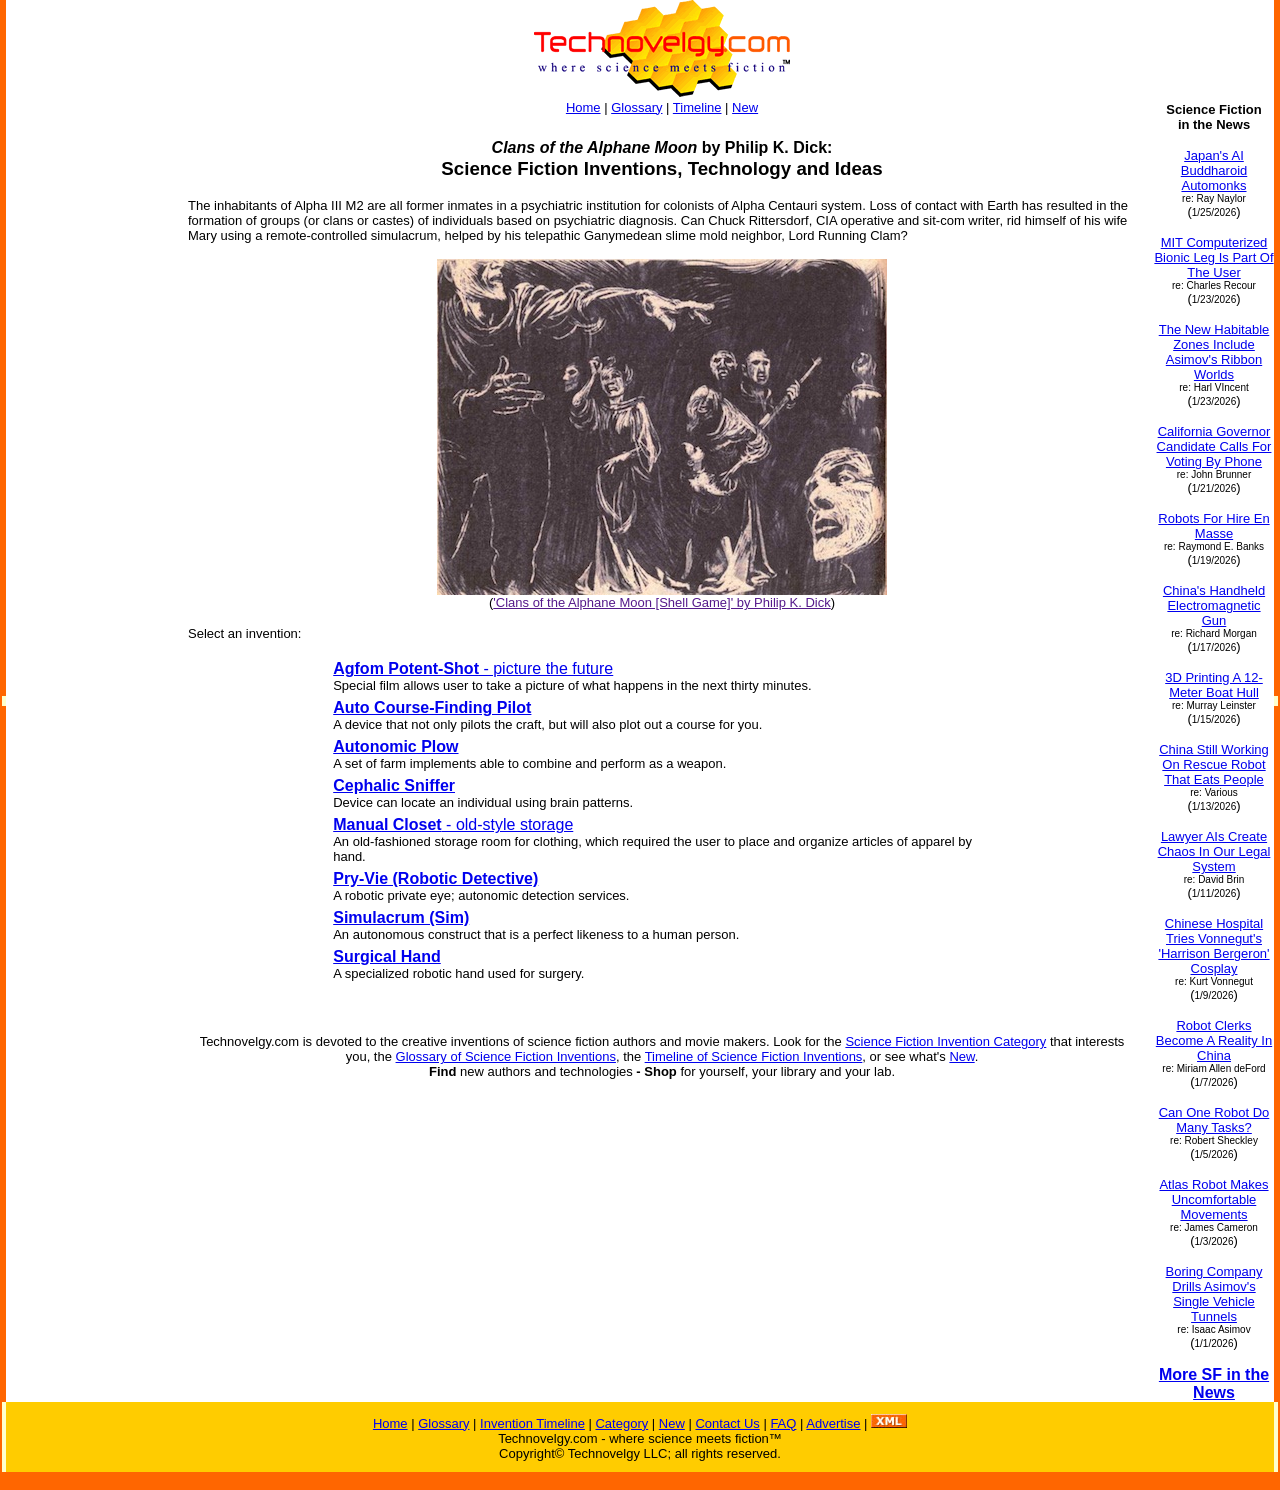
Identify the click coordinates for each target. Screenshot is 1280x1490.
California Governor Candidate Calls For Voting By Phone (1214, 446)
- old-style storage (453, 824)
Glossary (636, 107)
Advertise (833, 1423)
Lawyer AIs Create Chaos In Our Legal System (1214, 851)
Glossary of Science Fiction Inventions (506, 1056)
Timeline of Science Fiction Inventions (754, 1056)
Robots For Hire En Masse (1213, 526)
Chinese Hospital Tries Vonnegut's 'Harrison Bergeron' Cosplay (1213, 946)
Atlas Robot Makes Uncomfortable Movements (1213, 1199)
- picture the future (473, 668)
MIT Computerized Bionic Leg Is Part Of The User (1213, 257)
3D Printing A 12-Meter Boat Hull (1214, 685)
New (745, 107)
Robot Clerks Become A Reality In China (1214, 1040)
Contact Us (727, 1423)
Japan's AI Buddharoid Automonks (1214, 170)
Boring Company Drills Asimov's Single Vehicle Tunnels (1214, 1294)
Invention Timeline (532, 1423)
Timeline (697, 107)
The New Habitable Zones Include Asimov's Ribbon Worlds (1214, 352)
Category (621, 1423)
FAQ (783, 1423)
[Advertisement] (88, 402)
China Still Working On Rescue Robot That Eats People (1214, 764)
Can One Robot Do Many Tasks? (1214, 1120)
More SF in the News (1214, 1383)
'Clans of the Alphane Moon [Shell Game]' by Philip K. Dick (661, 602)
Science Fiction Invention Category (945, 1041)
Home (583, 107)
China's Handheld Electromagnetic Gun (1214, 605)
